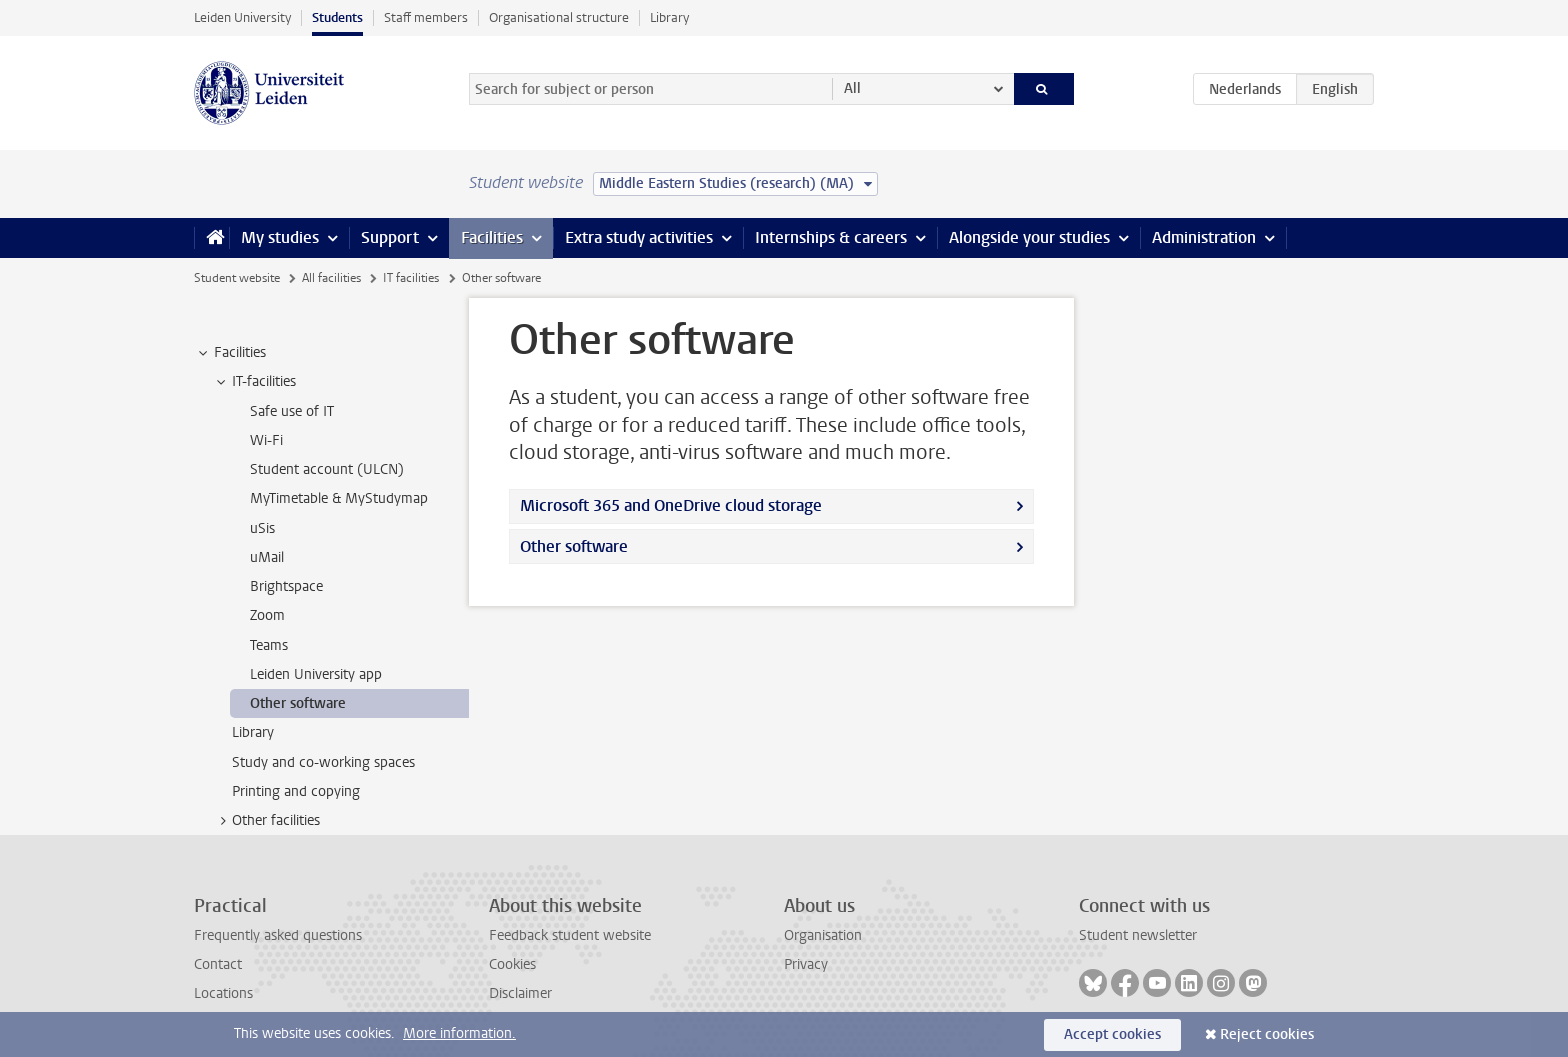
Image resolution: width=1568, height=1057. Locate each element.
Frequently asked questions (278, 935)
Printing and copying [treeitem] (296, 791)
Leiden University (242, 17)
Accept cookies (1112, 1034)
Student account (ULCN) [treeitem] (327, 469)
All (852, 88)
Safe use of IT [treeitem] (292, 411)
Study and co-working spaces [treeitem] (323, 762)
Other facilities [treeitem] (266, 821)
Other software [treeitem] (298, 703)
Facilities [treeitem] (230, 353)
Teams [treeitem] (269, 645)
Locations (223, 993)
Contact (218, 964)
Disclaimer (520, 993)
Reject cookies (1267, 1034)
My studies (280, 237)
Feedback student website (570, 935)
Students (337, 17)
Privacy (806, 964)
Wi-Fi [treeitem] (266, 440)
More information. (459, 1033)
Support (390, 237)
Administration (1204, 237)
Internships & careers (831, 237)
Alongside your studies (1029, 237)
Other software (574, 546)
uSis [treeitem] (262, 528)
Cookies (512, 964)
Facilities (492, 237)
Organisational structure (559, 17)
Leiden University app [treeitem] (316, 674)
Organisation (823, 935)
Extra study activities (639, 237)
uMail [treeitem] (267, 557)
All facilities (331, 278)
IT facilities (411, 278)
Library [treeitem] (253, 732)
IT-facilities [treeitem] (254, 382)
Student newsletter (1138, 935)
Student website (237, 278)
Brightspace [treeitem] (286, 586)
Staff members (426, 17)
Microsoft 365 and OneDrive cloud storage (671, 505)
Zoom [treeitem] (267, 615)
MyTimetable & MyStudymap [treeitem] (339, 498)
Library (669, 17)
